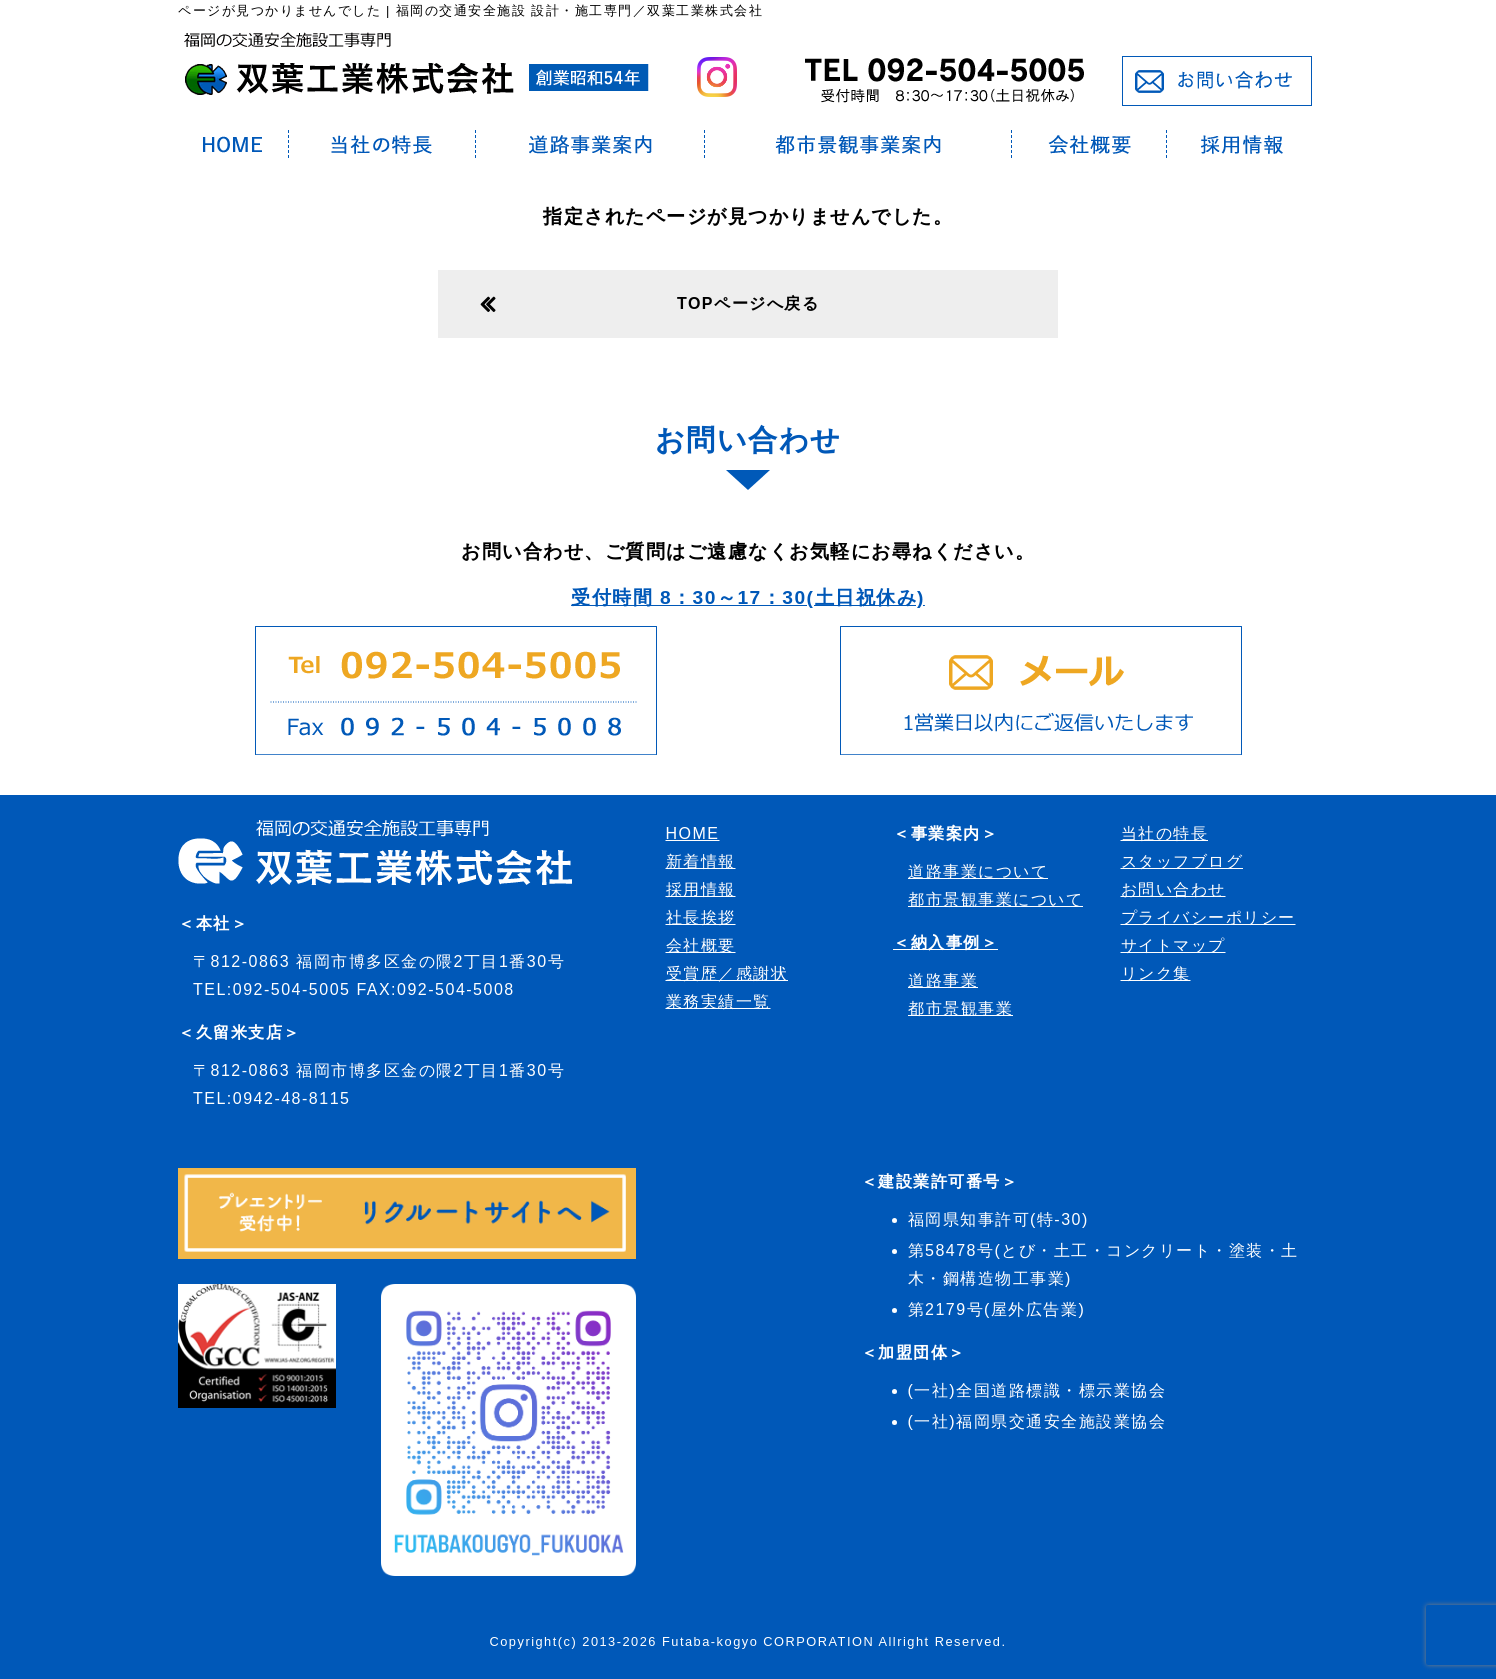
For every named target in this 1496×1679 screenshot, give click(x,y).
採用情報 (701, 889)
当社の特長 (1165, 833)
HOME (693, 833)
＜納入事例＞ (945, 942)
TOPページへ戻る (748, 303)
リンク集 (1156, 973)
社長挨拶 (701, 917)
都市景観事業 (960, 1008)
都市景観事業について (995, 899)
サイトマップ (1173, 945)
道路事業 (943, 980)
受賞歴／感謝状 (727, 973)
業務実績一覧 (718, 1001)
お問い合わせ (1173, 889)
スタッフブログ (1182, 861)
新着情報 (701, 861)
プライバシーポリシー (1208, 917)
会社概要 (701, 945)
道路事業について (978, 871)
